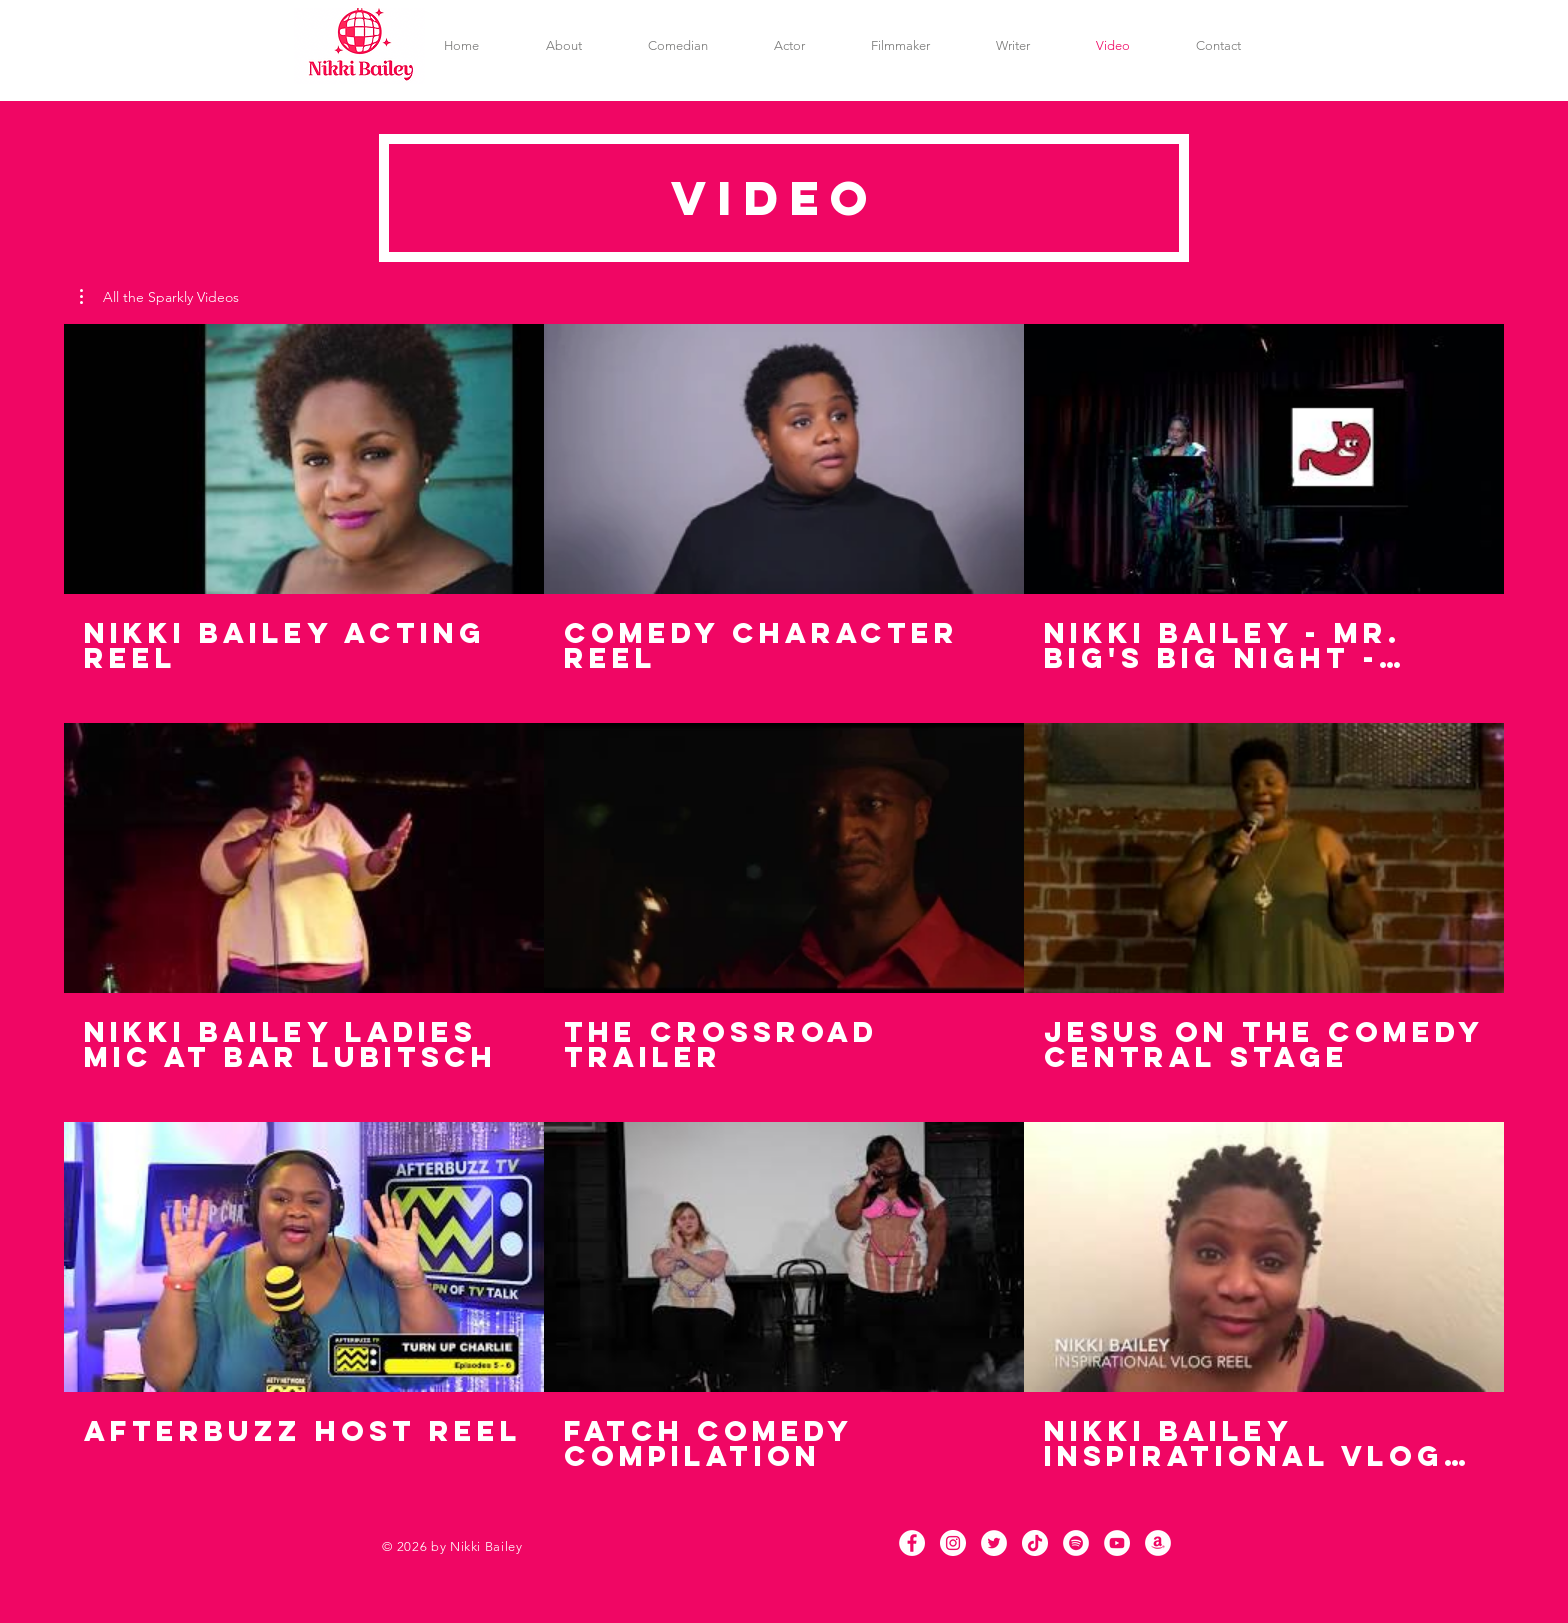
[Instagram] (953, 1543)
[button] (159, 297)
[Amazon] (1158, 1543)
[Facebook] (912, 1543)
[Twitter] (994, 1543)
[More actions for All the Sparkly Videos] (159, 297)
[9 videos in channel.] (784, 897)
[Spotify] (1076, 1543)
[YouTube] (1117, 1543)
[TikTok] (1035, 1543)
